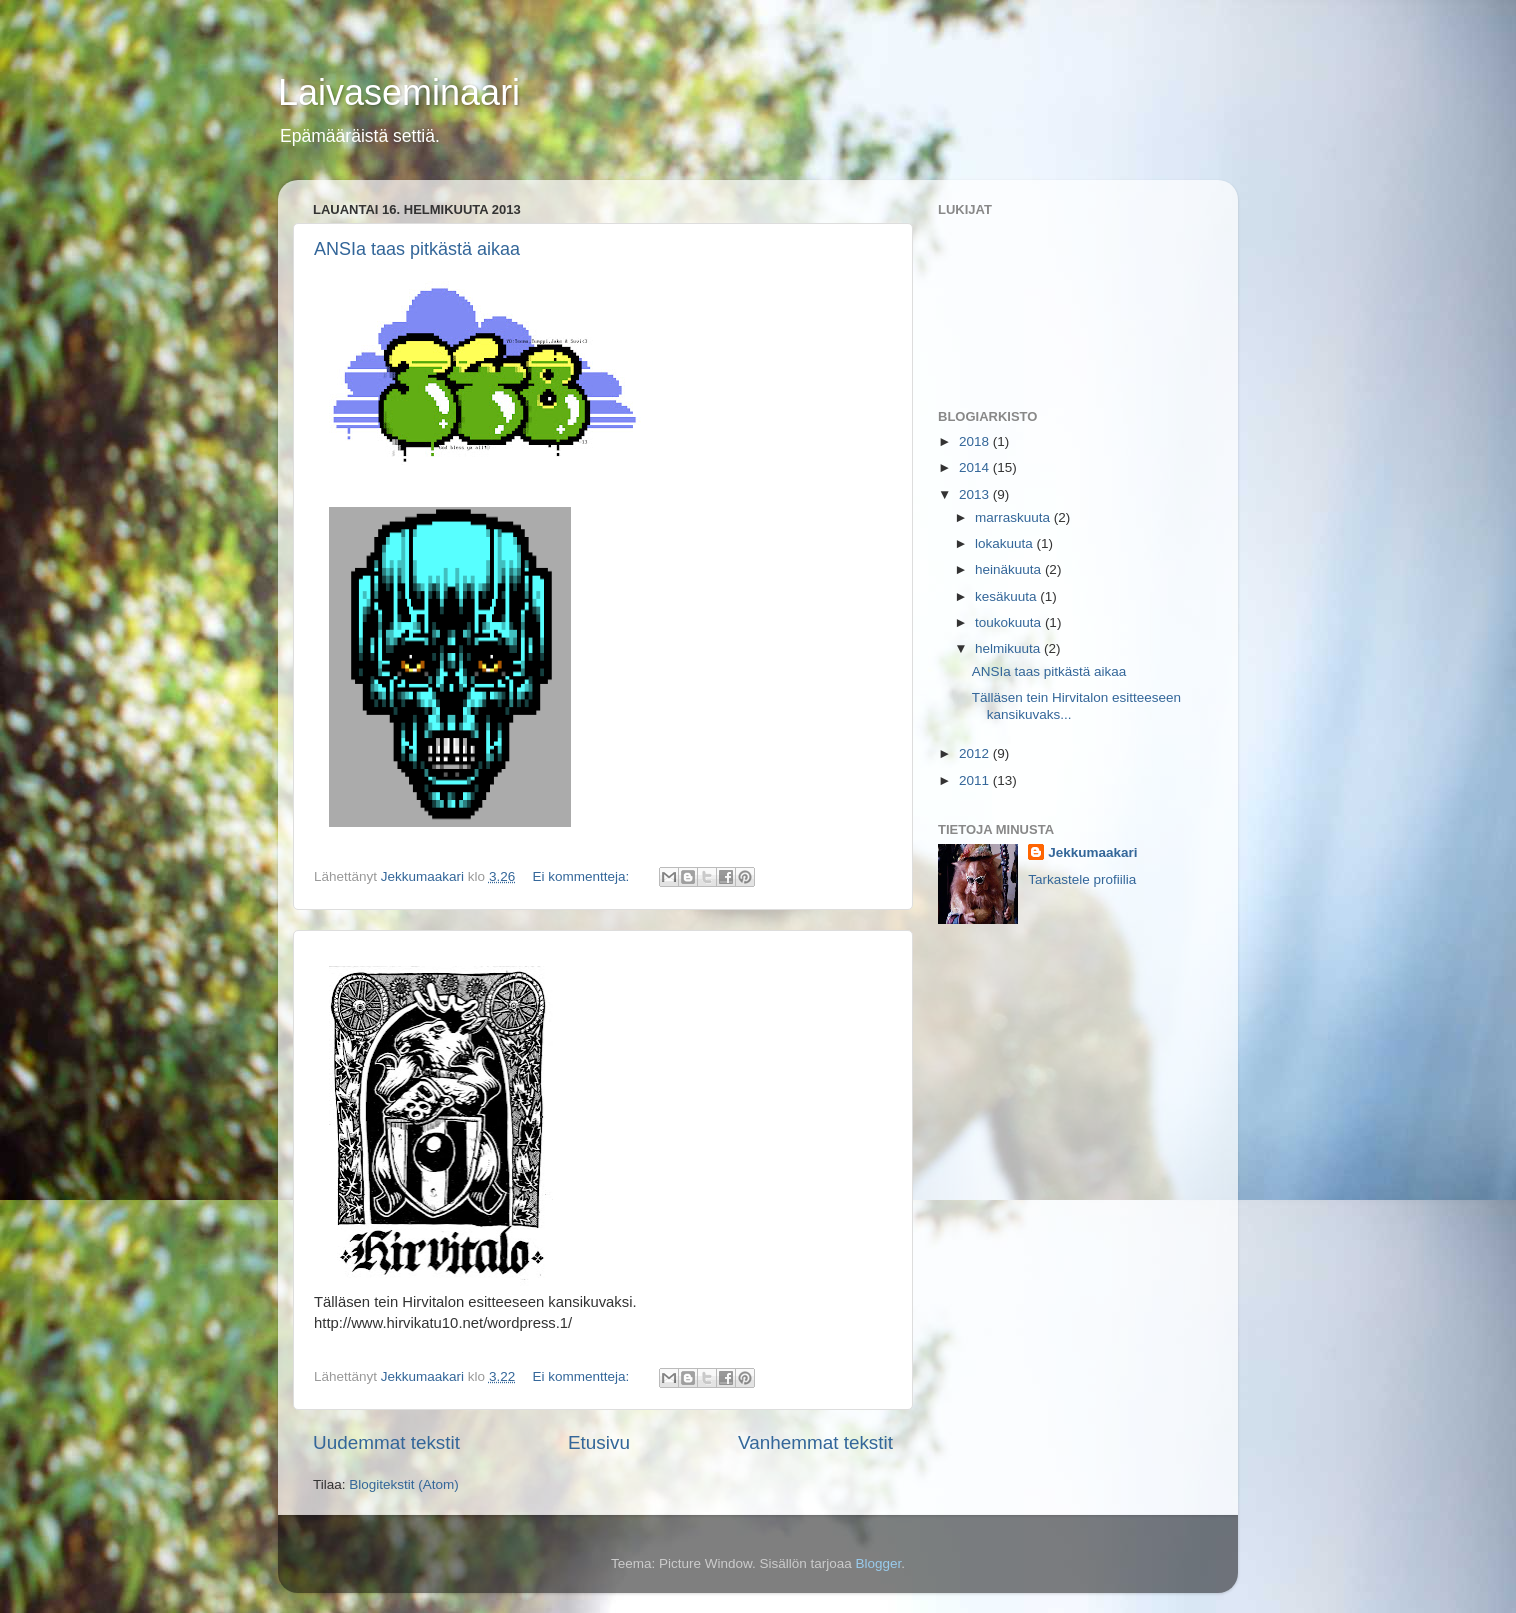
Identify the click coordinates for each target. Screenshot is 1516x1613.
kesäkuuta (1007, 596)
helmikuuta (1009, 648)
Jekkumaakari (1092, 852)
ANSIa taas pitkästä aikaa (417, 249)
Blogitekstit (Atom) (404, 1484)
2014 (976, 467)
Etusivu (599, 1442)
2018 (976, 441)
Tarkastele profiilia (1082, 879)
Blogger (879, 1563)
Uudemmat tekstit (386, 1442)
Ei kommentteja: (582, 876)
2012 (976, 753)
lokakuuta (1006, 543)
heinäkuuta (1010, 569)
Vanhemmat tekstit (815, 1442)
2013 (976, 494)
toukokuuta (1010, 622)
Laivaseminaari (399, 92)
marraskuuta (1014, 517)
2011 (976, 780)
